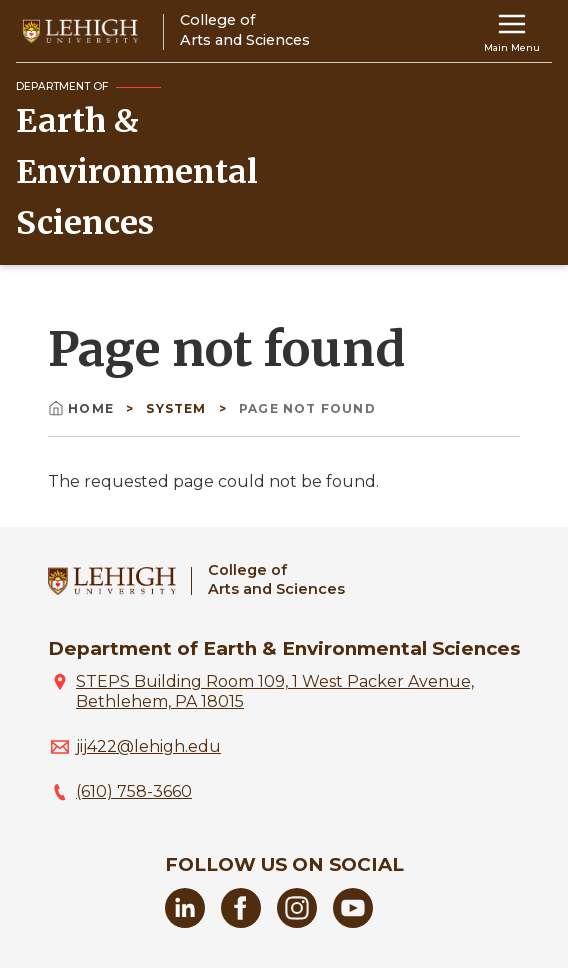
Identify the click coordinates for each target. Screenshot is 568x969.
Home (83, 408)
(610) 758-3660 (134, 791)
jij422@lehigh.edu (148, 746)
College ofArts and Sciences (276, 579)
